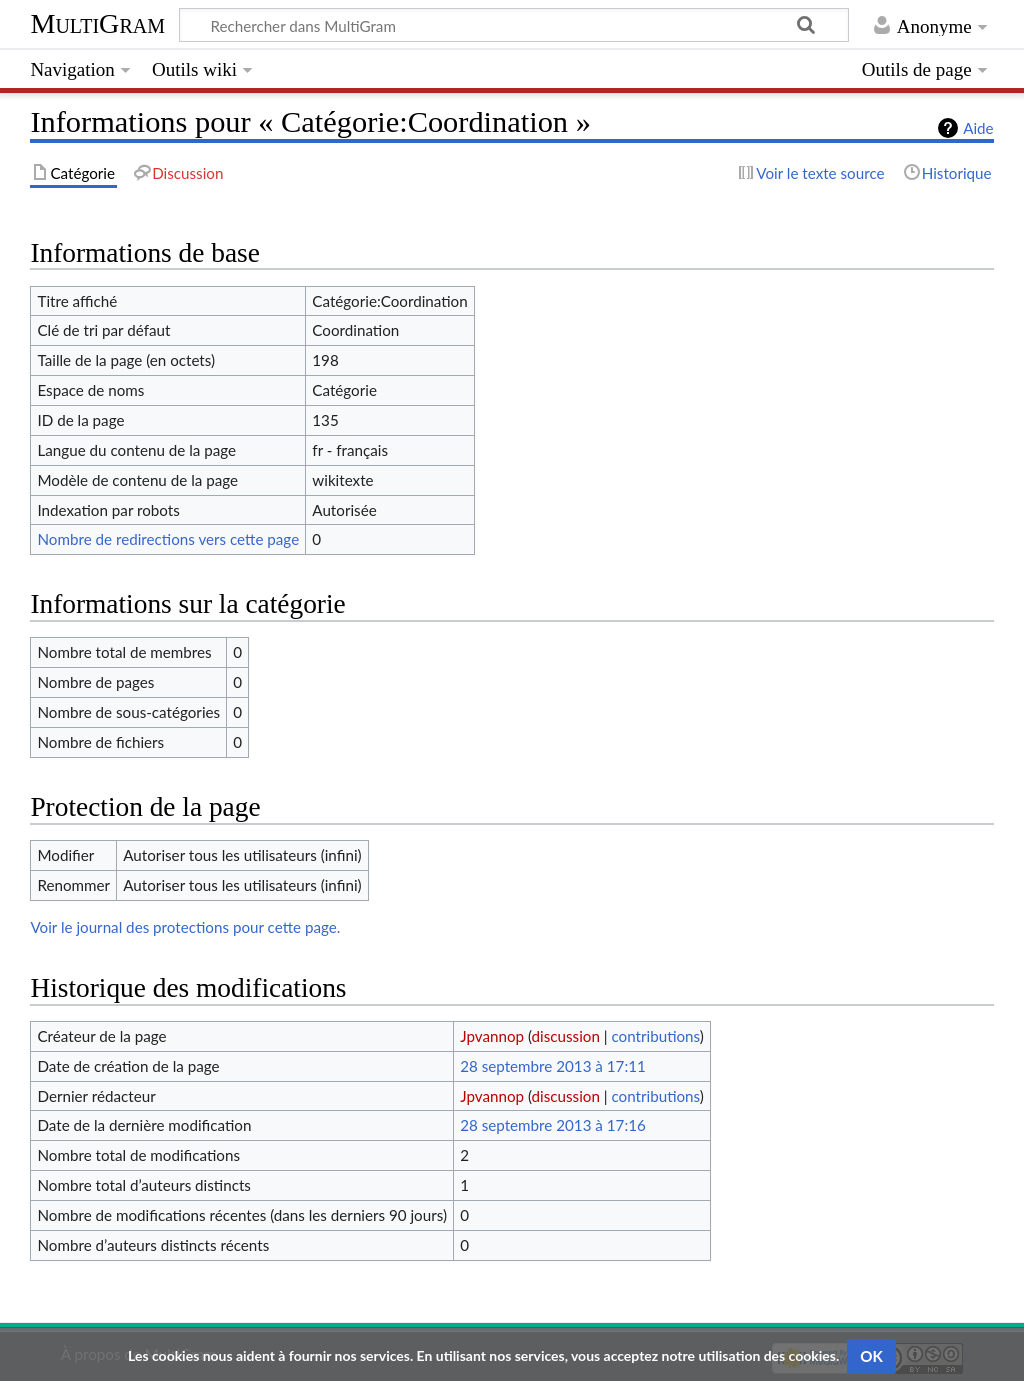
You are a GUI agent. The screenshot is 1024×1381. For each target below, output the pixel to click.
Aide (978, 128)
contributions (655, 1036)
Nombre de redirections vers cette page (168, 539)
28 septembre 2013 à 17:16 (553, 1125)
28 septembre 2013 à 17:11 (553, 1066)
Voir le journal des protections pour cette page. (185, 927)
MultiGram (97, 23)
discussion (566, 1036)
